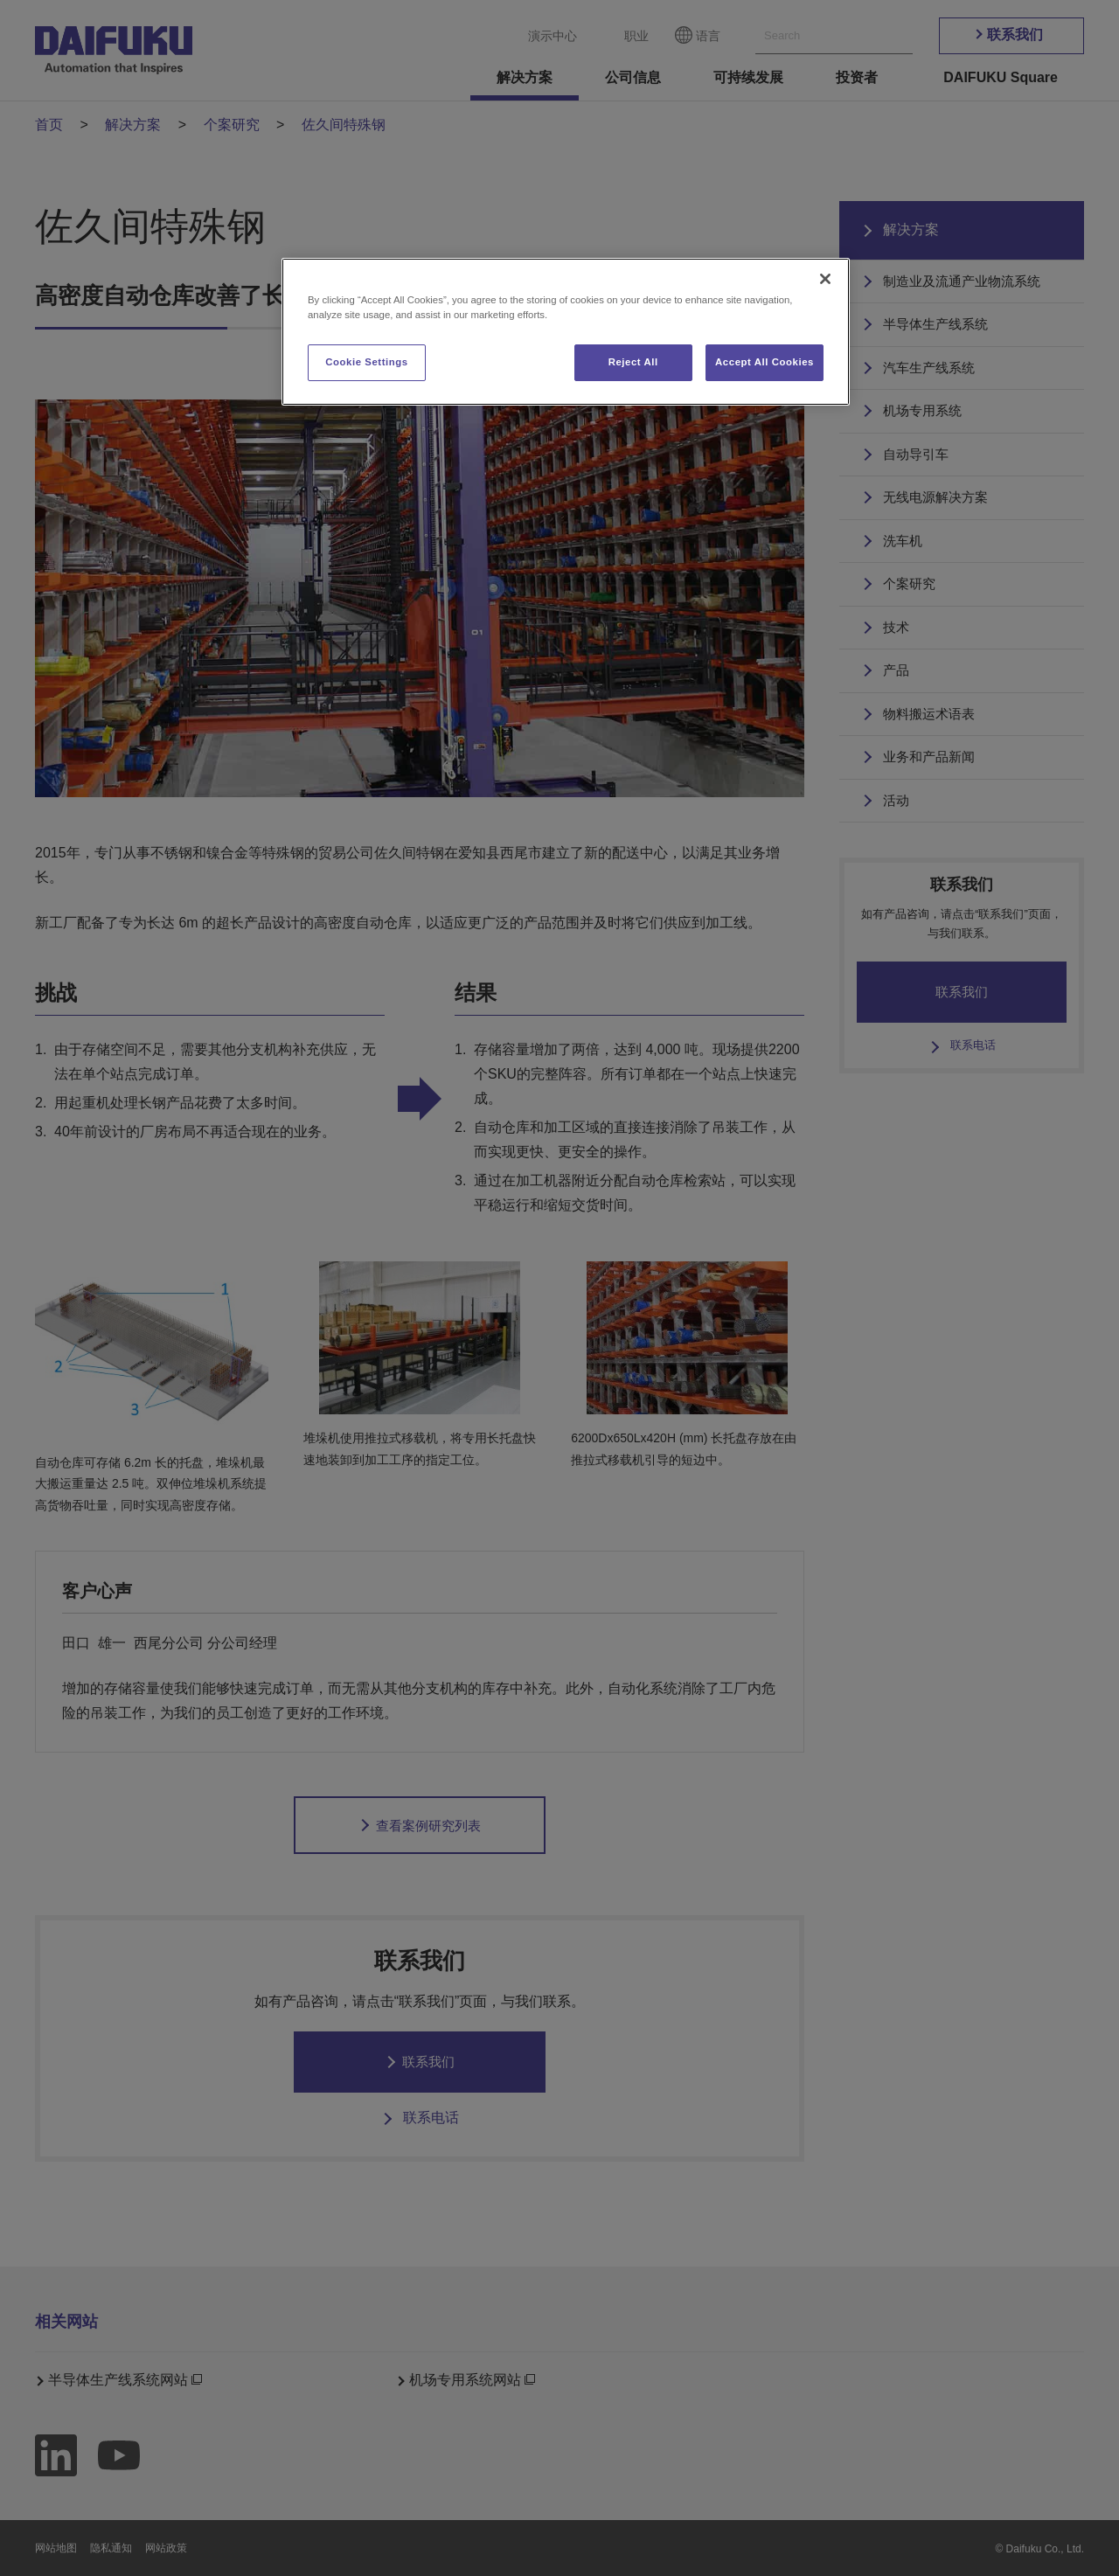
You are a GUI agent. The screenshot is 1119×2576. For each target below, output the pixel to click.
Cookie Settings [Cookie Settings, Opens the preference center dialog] (366, 362)
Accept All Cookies (764, 362)
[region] (565, 332)
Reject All (633, 362)
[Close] (825, 279)
